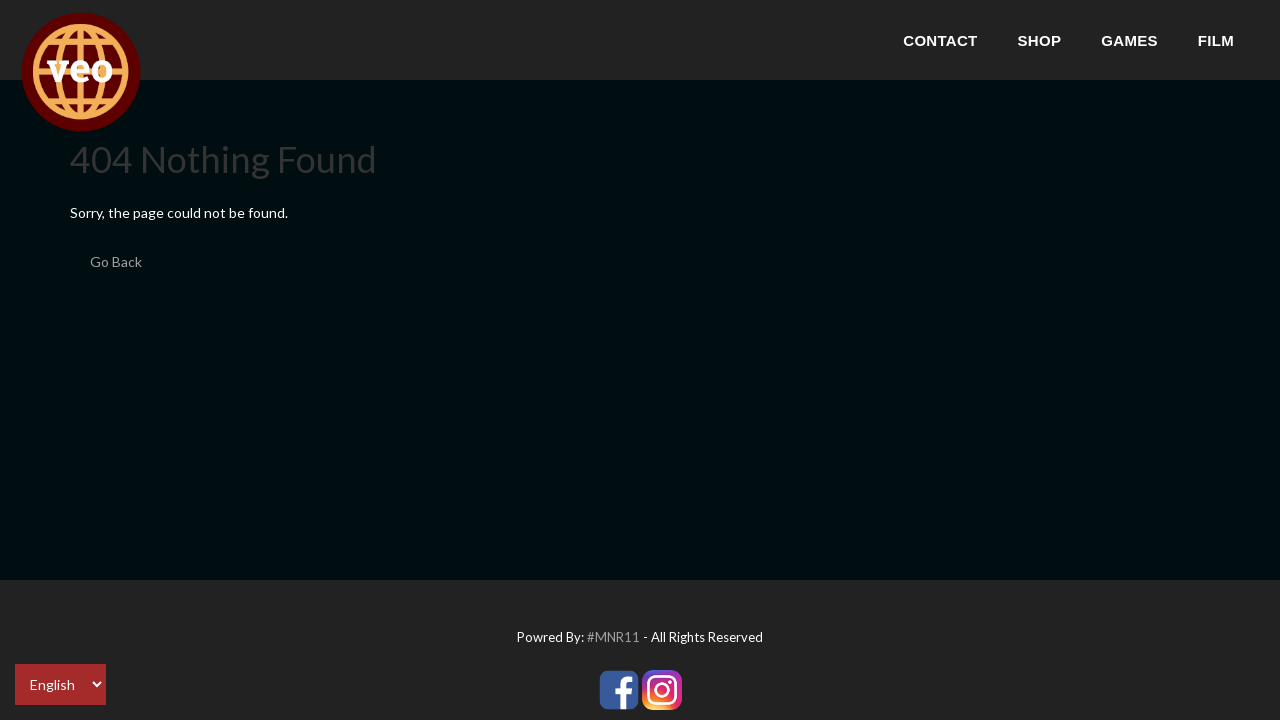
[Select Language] (60, 684)
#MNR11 (613, 637)
